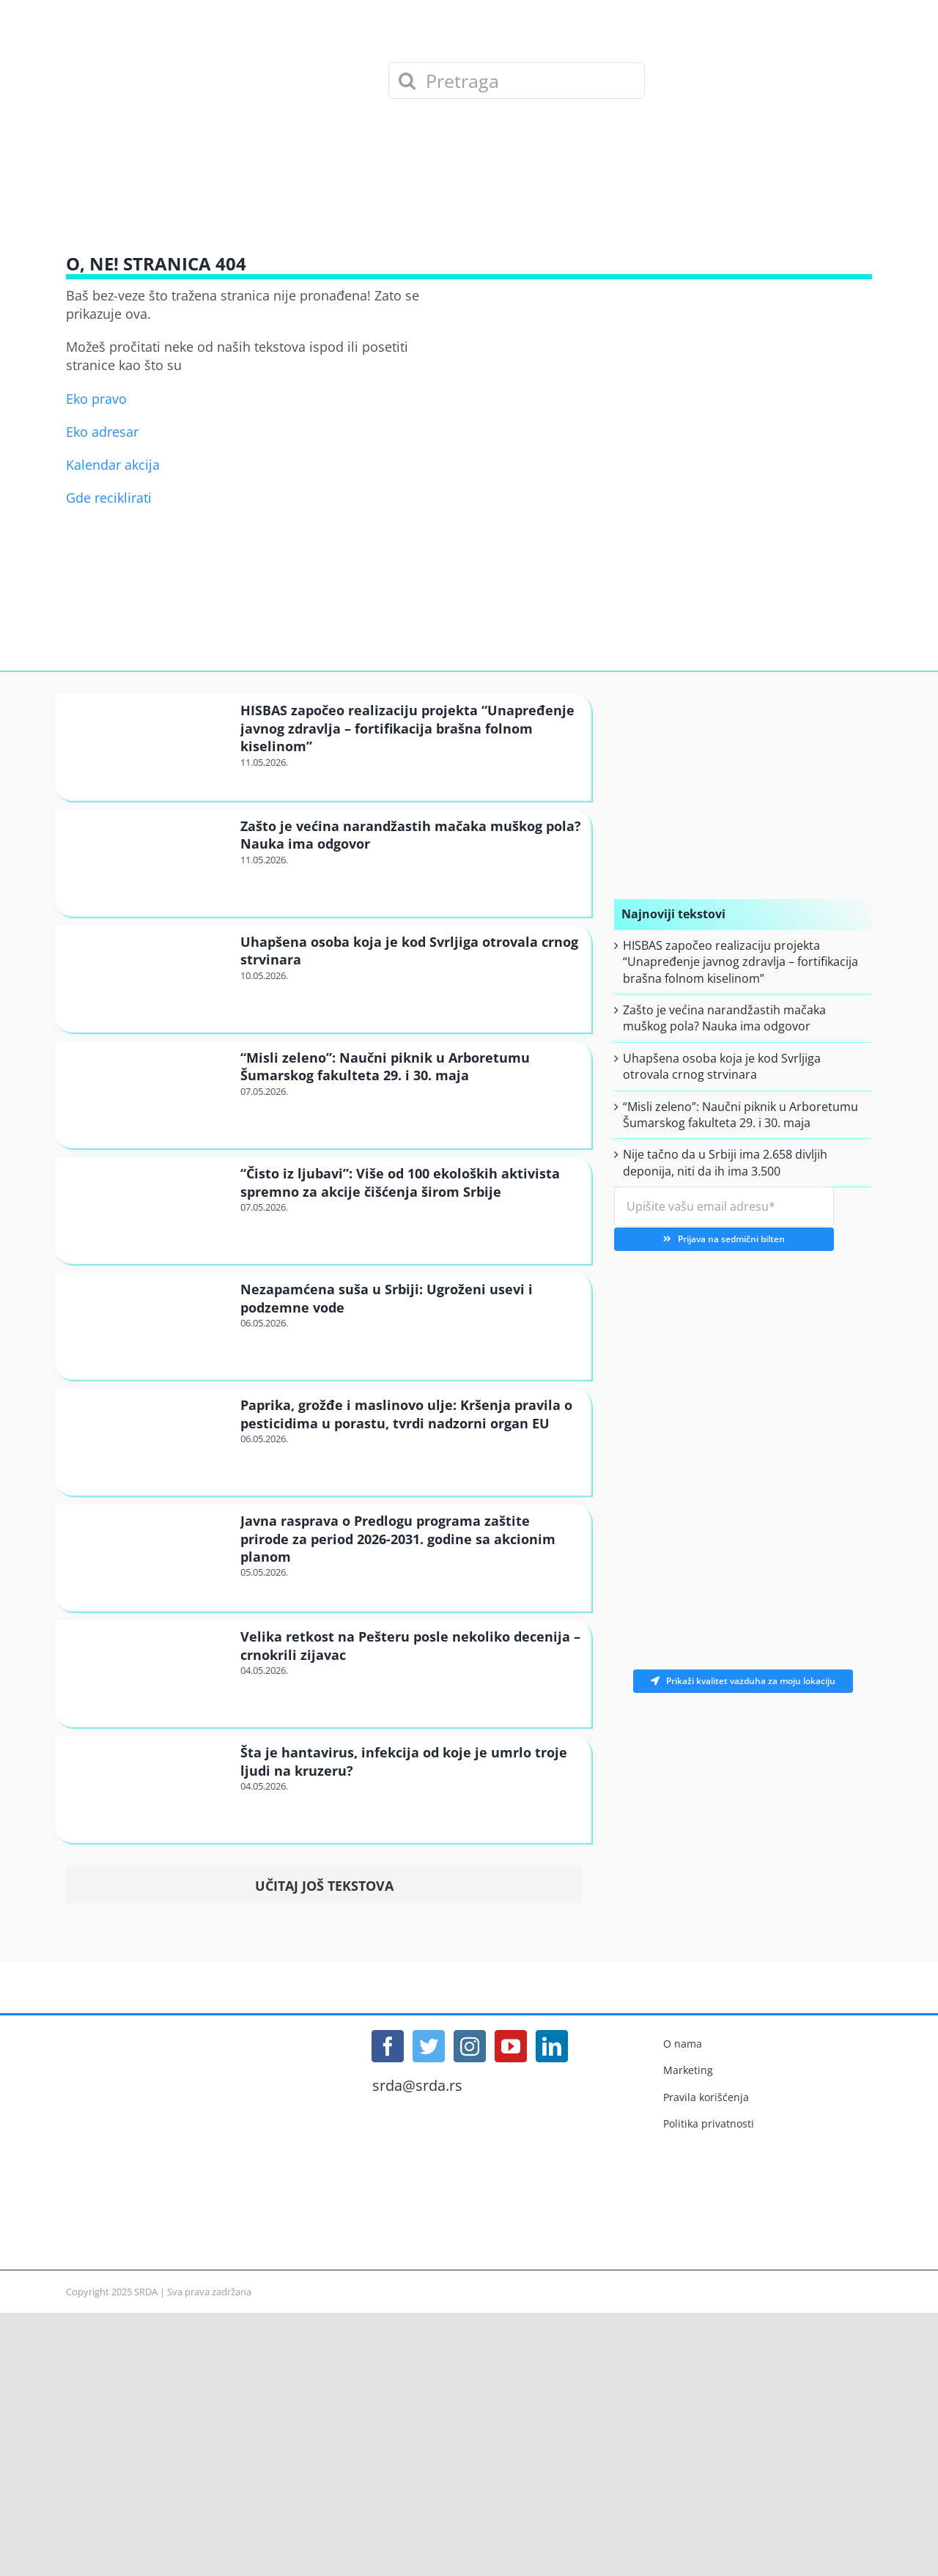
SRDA (146, 2291)
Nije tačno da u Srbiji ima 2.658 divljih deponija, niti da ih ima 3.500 (725, 1162)
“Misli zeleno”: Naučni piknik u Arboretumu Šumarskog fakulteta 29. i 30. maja (385, 1066)
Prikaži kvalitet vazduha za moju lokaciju (743, 1681)
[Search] (406, 80)
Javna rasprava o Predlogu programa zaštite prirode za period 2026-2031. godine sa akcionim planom (397, 1538)
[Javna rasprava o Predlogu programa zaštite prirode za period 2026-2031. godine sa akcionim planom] (146, 1557)
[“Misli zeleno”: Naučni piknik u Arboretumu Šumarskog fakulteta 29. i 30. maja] (146, 1094)
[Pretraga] (516, 80)
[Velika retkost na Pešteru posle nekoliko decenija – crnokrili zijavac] (146, 1673)
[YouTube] (511, 2046)
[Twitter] (429, 2046)
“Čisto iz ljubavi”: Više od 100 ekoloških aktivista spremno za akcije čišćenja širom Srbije (400, 1182)
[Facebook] (388, 2046)
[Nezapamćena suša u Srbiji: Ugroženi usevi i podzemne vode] (146, 1325)
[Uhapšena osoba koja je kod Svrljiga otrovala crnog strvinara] (146, 978)
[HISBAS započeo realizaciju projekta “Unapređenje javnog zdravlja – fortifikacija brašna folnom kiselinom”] (146, 746)
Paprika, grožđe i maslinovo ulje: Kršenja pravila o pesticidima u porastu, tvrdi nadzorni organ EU (406, 1413)
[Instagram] (470, 2046)
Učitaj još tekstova (324, 1885)
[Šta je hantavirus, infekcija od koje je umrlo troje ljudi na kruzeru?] (146, 1788)
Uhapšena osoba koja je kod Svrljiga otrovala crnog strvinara (722, 1066)
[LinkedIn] (552, 2046)
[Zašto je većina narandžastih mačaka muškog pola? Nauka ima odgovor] (146, 862)
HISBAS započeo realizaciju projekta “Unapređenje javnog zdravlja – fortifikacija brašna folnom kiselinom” (407, 728)
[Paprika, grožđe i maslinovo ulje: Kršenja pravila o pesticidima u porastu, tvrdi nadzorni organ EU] (146, 1441)
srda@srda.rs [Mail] (417, 2086)
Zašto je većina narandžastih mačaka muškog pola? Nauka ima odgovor (724, 1018)
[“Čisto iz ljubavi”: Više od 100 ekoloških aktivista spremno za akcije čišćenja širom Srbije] (146, 1210)
